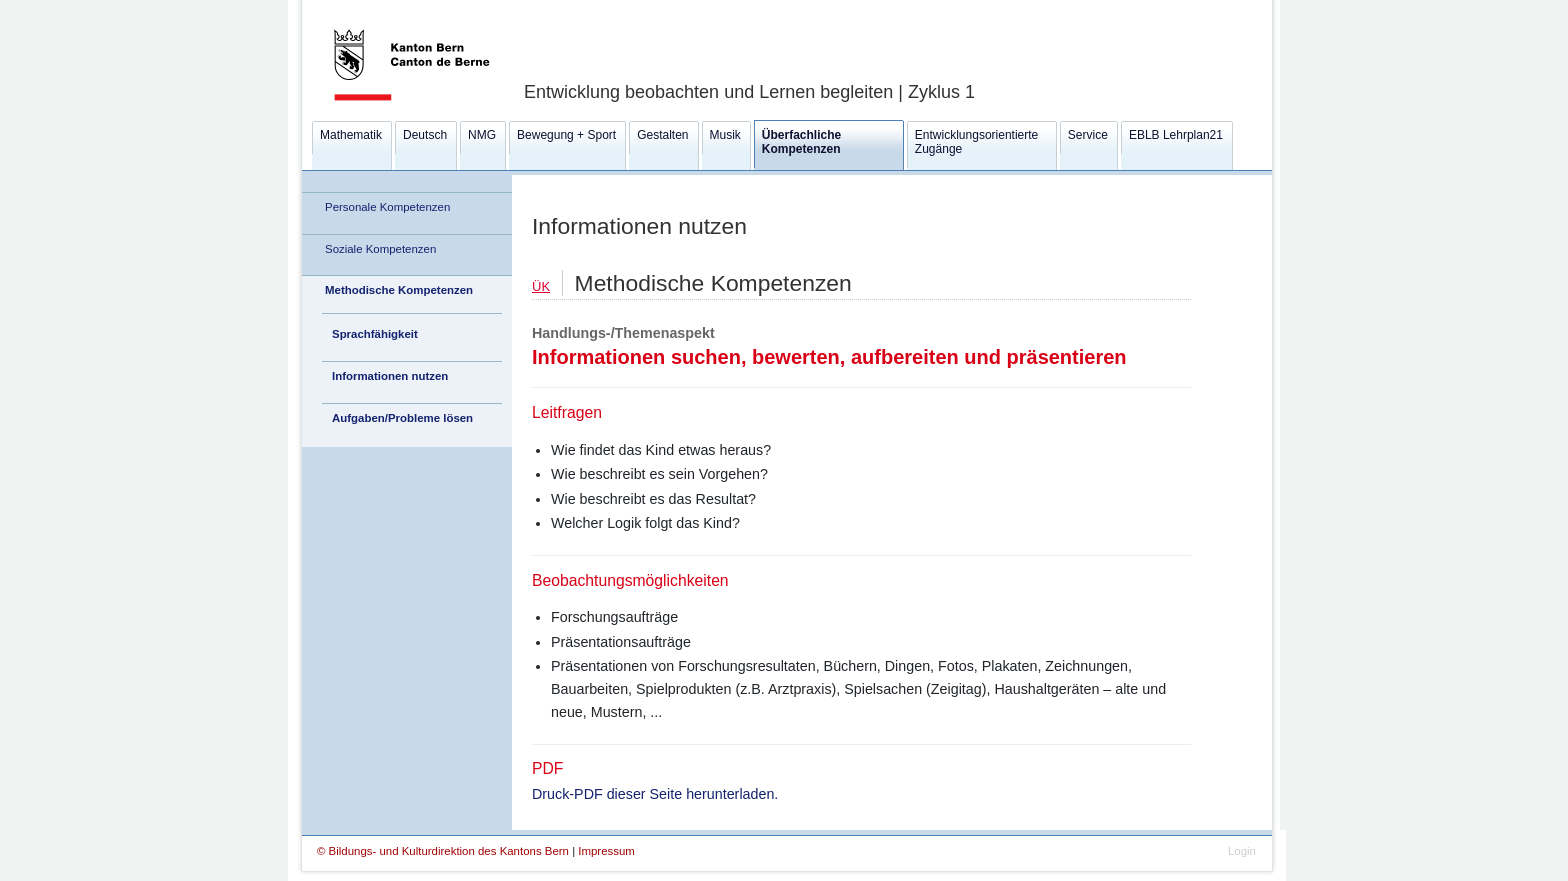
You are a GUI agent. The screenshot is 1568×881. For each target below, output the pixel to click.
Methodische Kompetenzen (399, 290)
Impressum (606, 851)
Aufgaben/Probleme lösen (402, 418)
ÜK (541, 286)
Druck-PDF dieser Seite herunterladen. (655, 794)
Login (1242, 851)
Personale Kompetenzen (387, 207)
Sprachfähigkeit (375, 334)
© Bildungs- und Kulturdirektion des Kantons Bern (444, 851)
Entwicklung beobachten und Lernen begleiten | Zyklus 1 (749, 92)
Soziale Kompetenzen (380, 249)
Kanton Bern (387, 7)
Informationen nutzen (390, 376)
